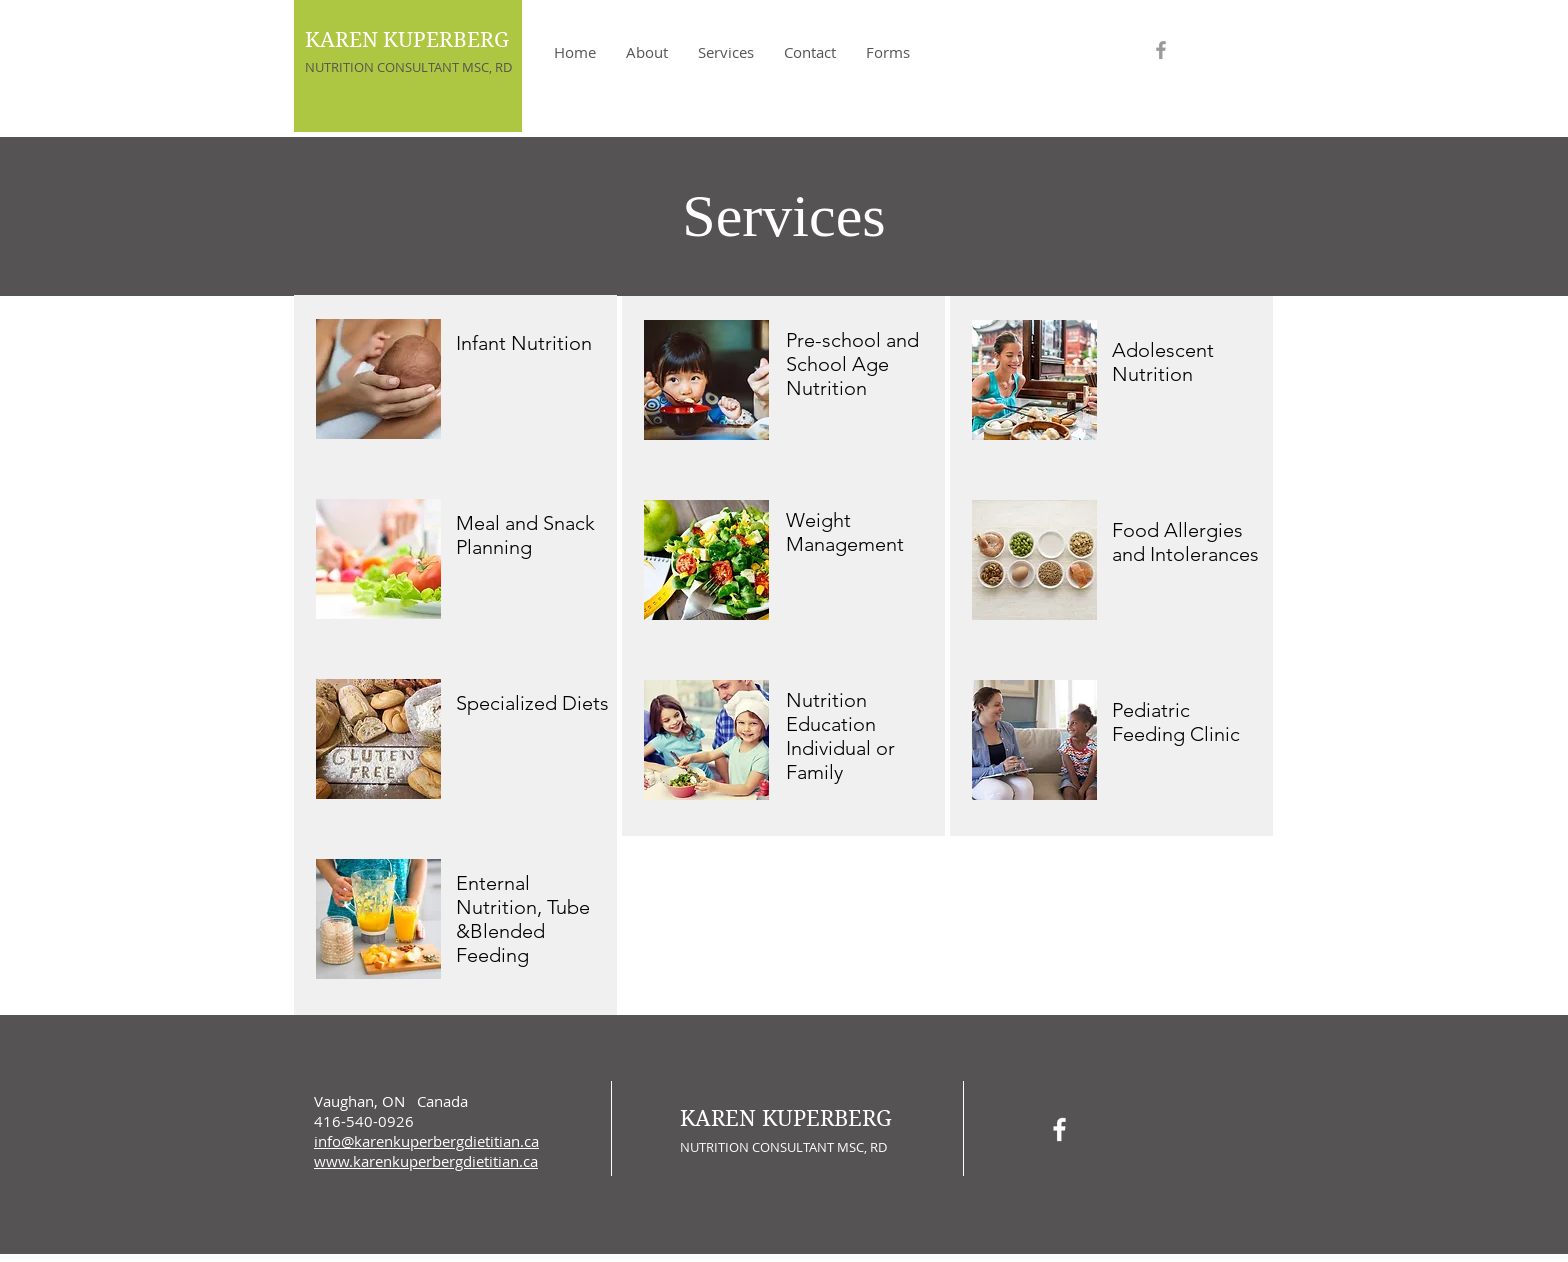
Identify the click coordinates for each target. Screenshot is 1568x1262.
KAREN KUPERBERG (407, 40)
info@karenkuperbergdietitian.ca (426, 1141)
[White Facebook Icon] (1059, 1129)
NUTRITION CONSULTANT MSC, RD (408, 67)
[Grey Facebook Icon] (1161, 50)
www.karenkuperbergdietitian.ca (426, 1161)
